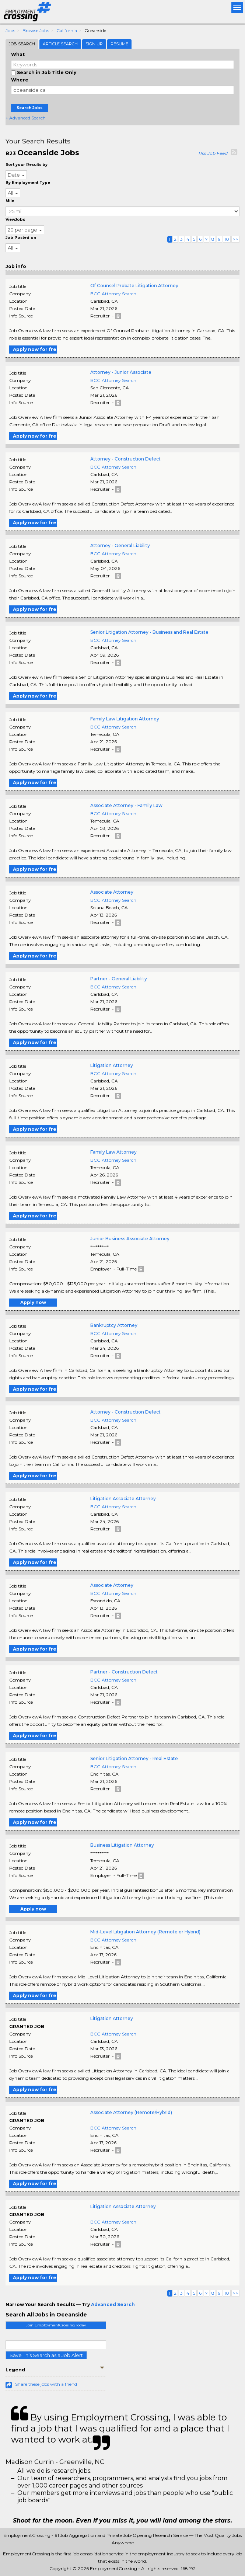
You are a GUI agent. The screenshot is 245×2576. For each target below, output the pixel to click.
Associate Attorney (111, 892)
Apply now (33, 1302)
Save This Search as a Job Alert (46, 2355)
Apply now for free (35, 349)
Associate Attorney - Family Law (126, 805)
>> (235, 239)
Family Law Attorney (113, 1152)
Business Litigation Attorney (122, 1845)
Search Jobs (29, 107)
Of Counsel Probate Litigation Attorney (134, 285)
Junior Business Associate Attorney (129, 1238)
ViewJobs (15, 219)
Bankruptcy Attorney (113, 1325)
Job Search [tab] (22, 43)
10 (226, 239)
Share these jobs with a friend (46, 2384)
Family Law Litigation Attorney (124, 719)
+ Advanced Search (26, 118)
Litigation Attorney (111, 1065)
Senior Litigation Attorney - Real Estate (134, 1758)
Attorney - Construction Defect (125, 459)
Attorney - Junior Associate (120, 372)
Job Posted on (21, 237)
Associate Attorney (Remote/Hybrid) (131, 2112)
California (66, 30)
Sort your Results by (27, 164)
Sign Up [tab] (94, 43)
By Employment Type (28, 182)
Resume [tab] (119, 43)
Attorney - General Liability (120, 545)
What (18, 54)
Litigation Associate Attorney (123, 1498)
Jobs (10, 30)
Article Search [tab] (60, 43)
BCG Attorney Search (113, 293)
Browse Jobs (35, 30)
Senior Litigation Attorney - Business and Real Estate (149, 632)
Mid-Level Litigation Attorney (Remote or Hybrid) (145, 1931)
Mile (10, 200)
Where (19, 80)
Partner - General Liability (118, 978)
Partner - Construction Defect (124, 1672)
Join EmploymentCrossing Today (56, 2325)
